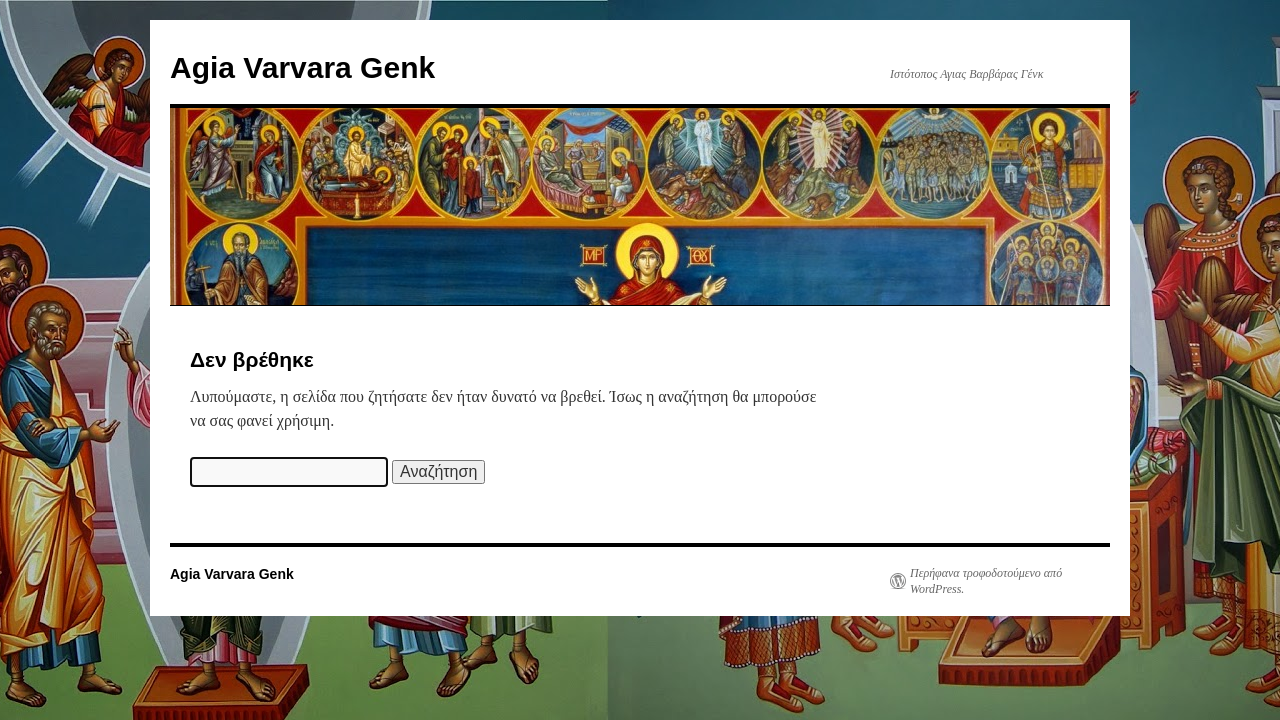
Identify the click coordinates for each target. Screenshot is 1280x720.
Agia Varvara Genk (302, 67)
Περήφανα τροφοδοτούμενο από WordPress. (986, 581)
